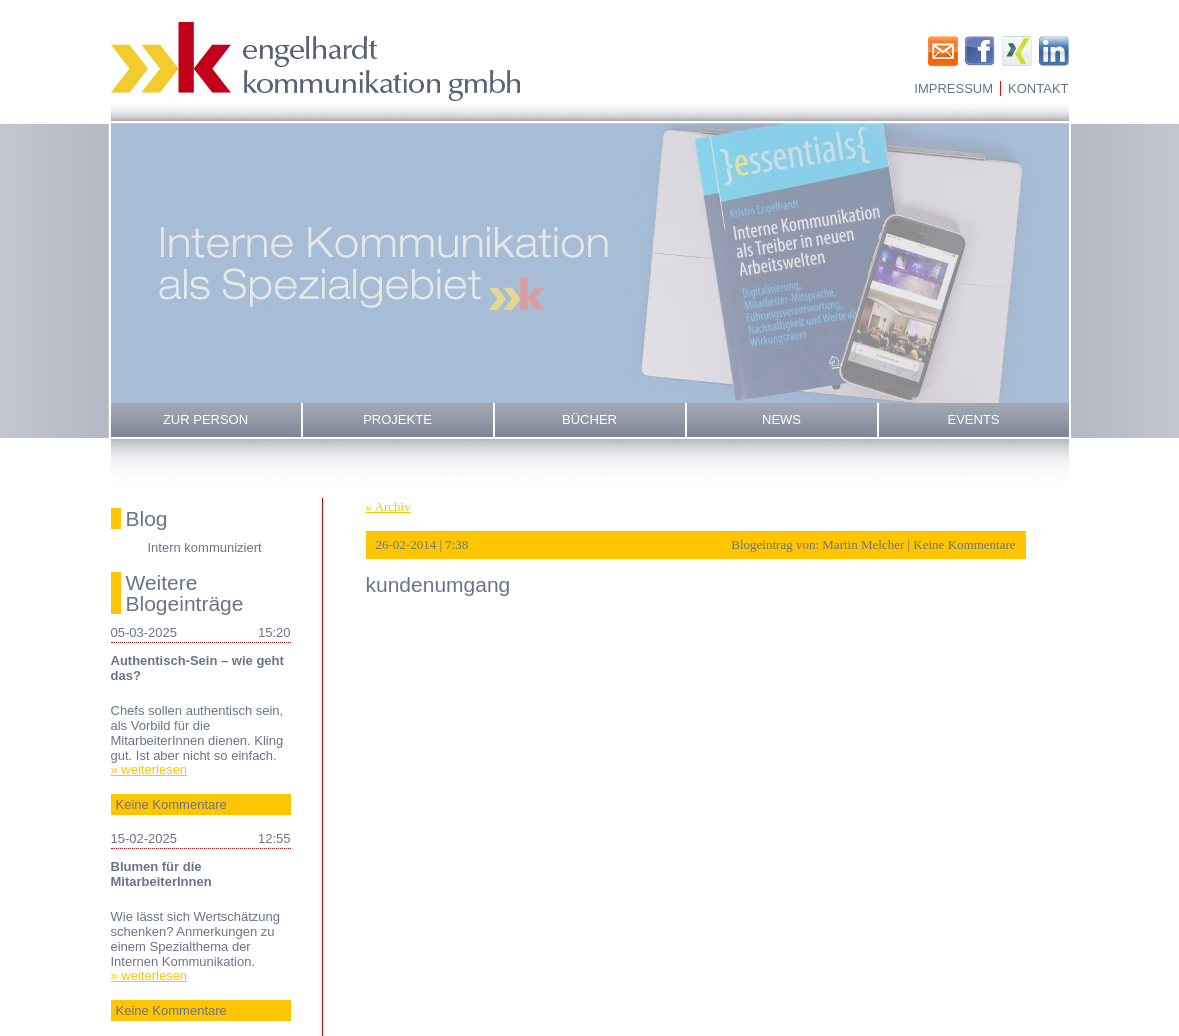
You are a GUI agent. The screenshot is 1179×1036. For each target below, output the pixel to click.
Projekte (397, 419)
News (781, 419)
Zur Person (205, 419)
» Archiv (388, 506)
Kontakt (1038, 88)
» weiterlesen (149, 769)
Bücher (589, 419)
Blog (147, 518)
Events (973, 419)
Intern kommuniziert (205, 547)
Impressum (953, 88)
